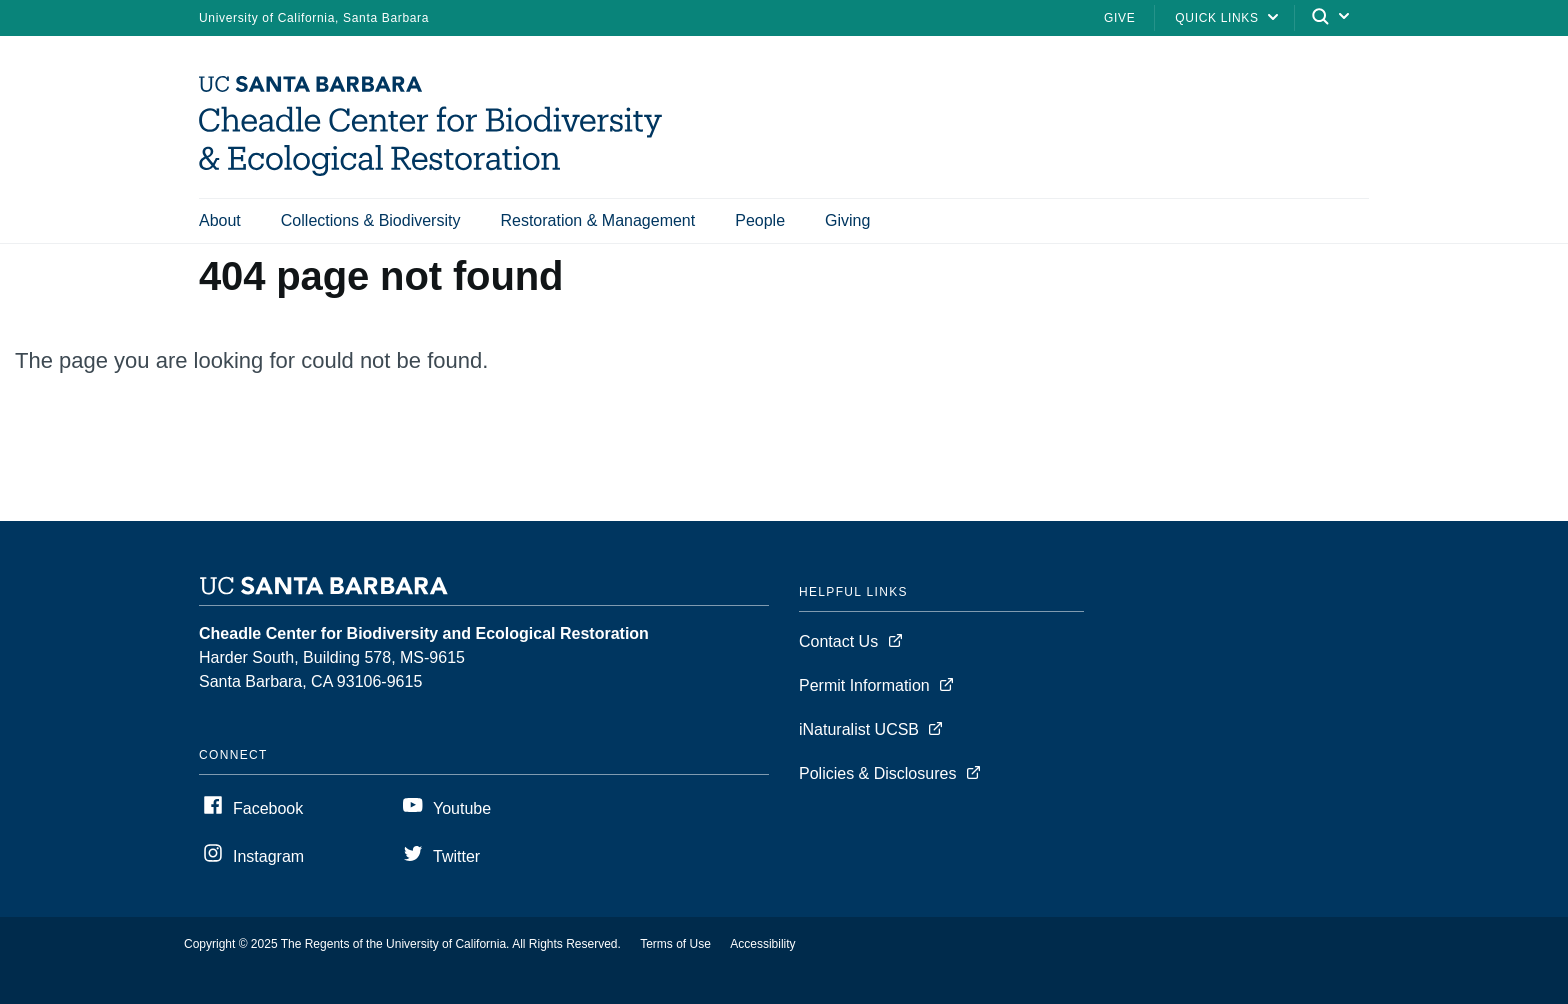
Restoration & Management (597, 220)
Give (1119, 18)
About (220, 220)
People (760, 220)
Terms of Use (675, 944)
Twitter (456, 856)
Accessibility (762, 944)
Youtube (462, 808)
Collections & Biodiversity (371, 220)
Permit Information (864, 685)
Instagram (268, 856)
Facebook (268, 808)
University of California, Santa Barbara (314, 18)
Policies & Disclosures (877, 773)
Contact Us (838, 641)
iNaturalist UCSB (859, 729)
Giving (847, 220)
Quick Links (1216, 18)
